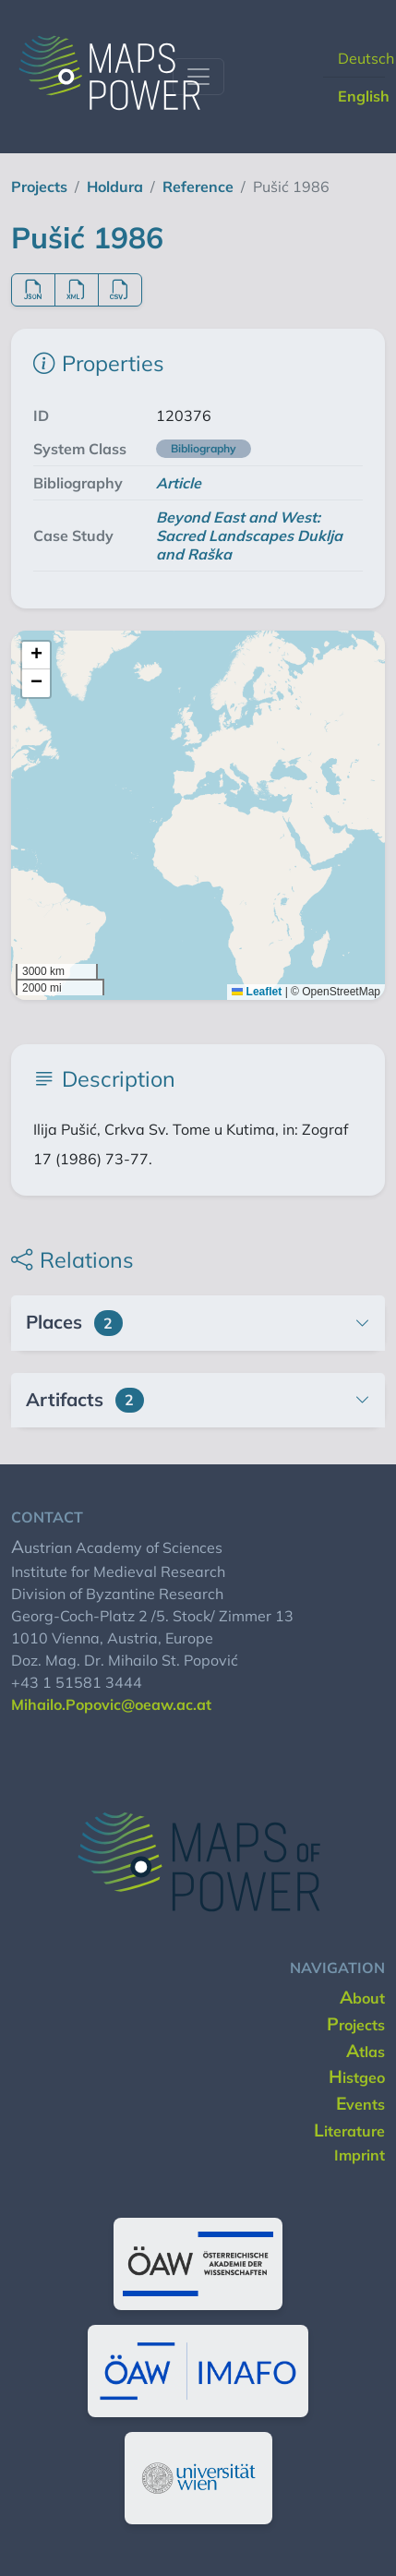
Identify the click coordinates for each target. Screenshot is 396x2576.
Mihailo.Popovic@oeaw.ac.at (111, 1704)
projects (39, 186)
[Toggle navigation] (198, 76)
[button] (36, 655)
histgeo (357, 2077)
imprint (359, 2155)
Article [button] (178, 483)
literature (349, 2131)
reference (198, 186)
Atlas (365, 2051)
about (362, 1998)
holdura (115, 186)
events (360, 2104)
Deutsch (366, 58)
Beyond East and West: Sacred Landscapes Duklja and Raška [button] (249, 535)
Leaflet (257, 991)
